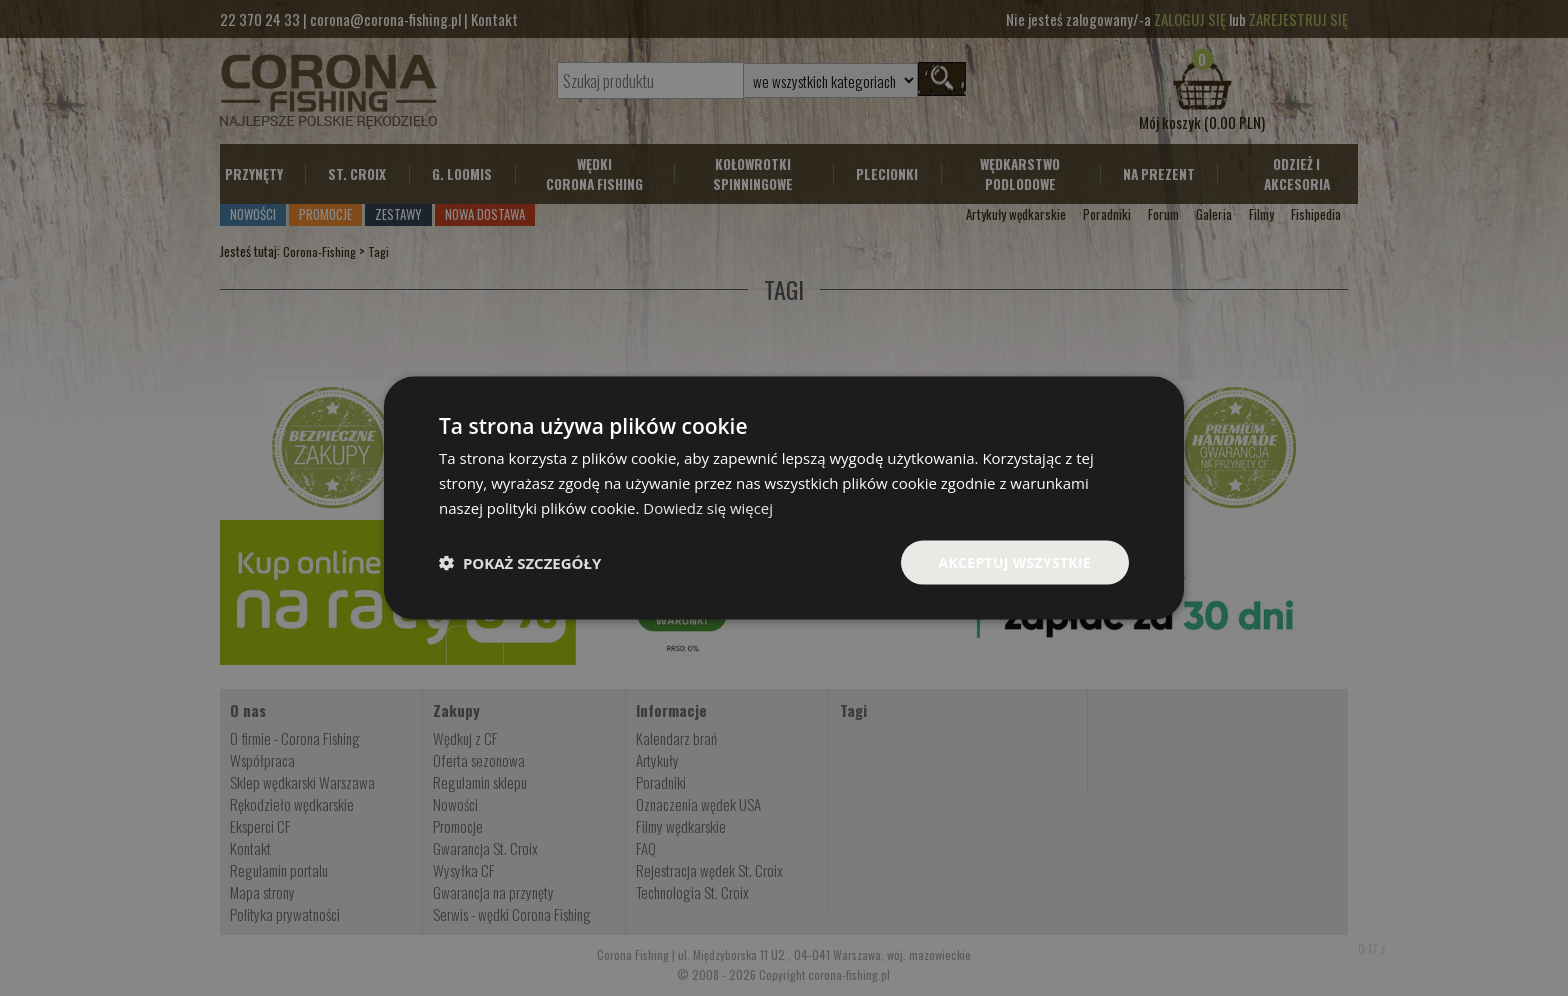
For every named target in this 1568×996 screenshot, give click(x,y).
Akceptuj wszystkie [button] (1014, 561)
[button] (520, 562)
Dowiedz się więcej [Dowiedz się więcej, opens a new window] (708, 507)
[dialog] (784, 497)
